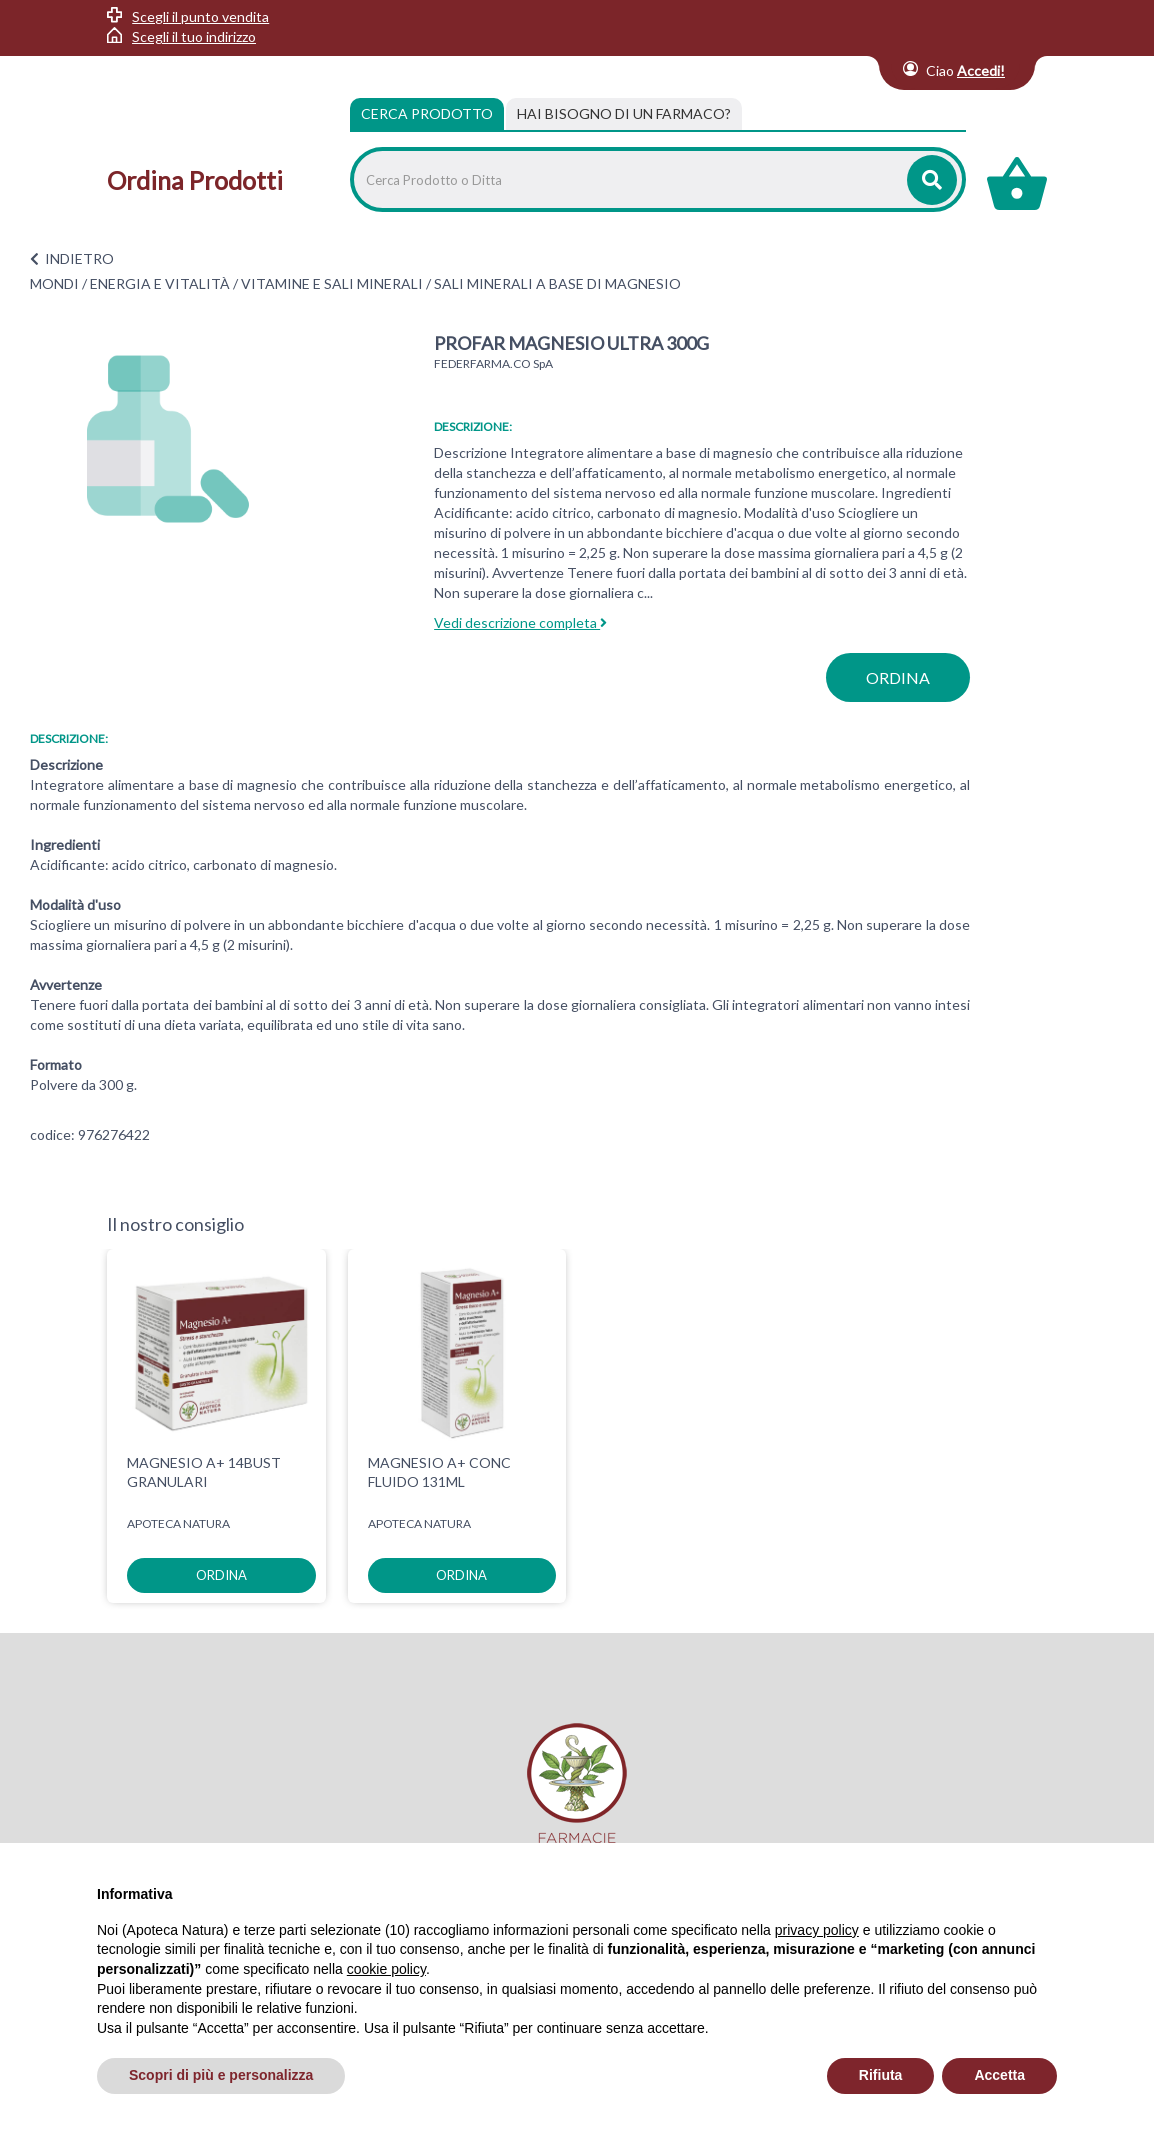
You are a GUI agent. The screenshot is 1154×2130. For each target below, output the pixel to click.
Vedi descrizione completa (520, 622)
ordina (898, 677)
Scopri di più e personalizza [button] (221, 2075)
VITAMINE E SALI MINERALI (332, 283)
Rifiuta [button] (881, 2075)
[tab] (624, 114)
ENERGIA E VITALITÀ (160, 283)
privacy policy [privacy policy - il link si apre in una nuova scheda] (817, 1930)
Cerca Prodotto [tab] (427, 113)
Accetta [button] (999, 2075)
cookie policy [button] (386, 1969)
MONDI (54, 283)
